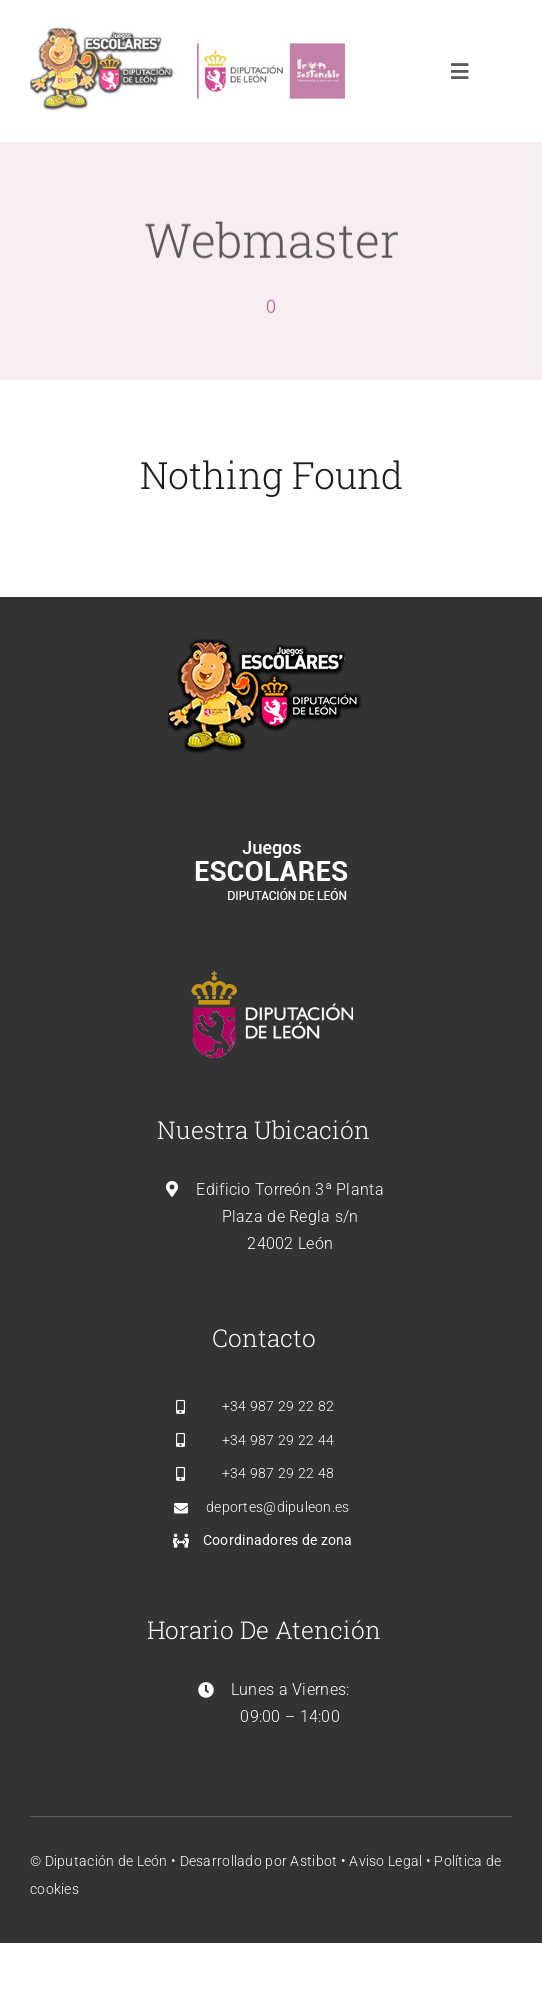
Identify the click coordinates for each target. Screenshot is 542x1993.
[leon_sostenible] (271, 36)
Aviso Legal (385, 1861)
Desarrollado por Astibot (260, 1861)
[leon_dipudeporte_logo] (104, 36)
